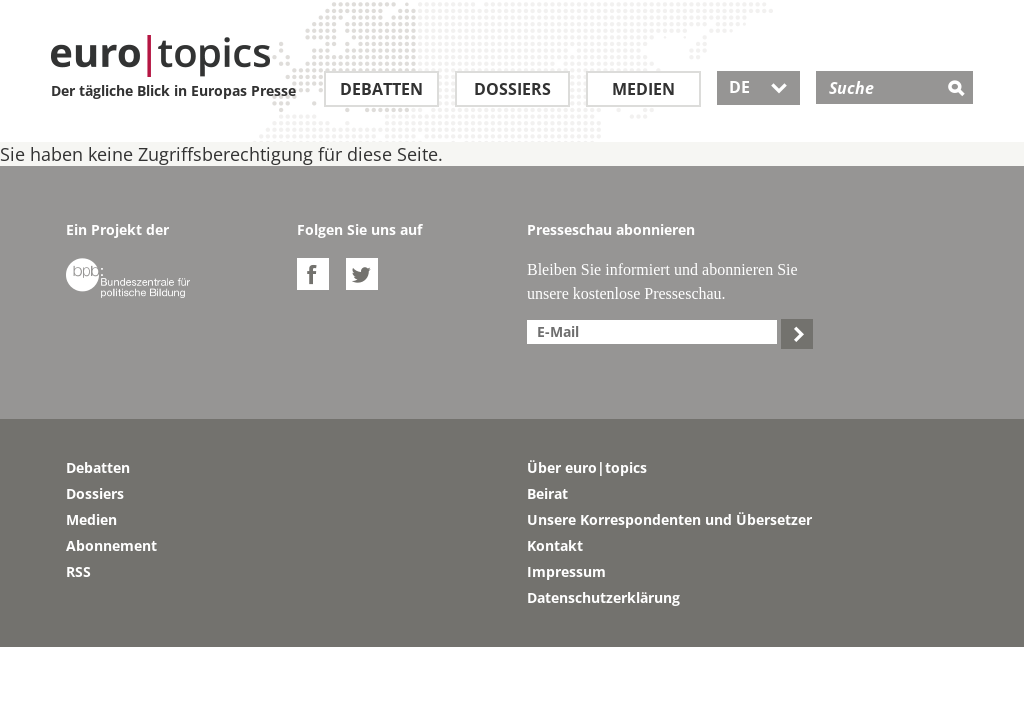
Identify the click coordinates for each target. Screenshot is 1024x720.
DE (758, 87)
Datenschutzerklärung (603, 597)
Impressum (566, 571)
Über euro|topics (587, 467)
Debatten (381, 89)
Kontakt (555, 545)
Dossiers (512, 89)
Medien (643, 89)
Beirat (547, 493)
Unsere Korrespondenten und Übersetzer (669, 519)
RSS (78, 571)
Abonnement (111, 545)
